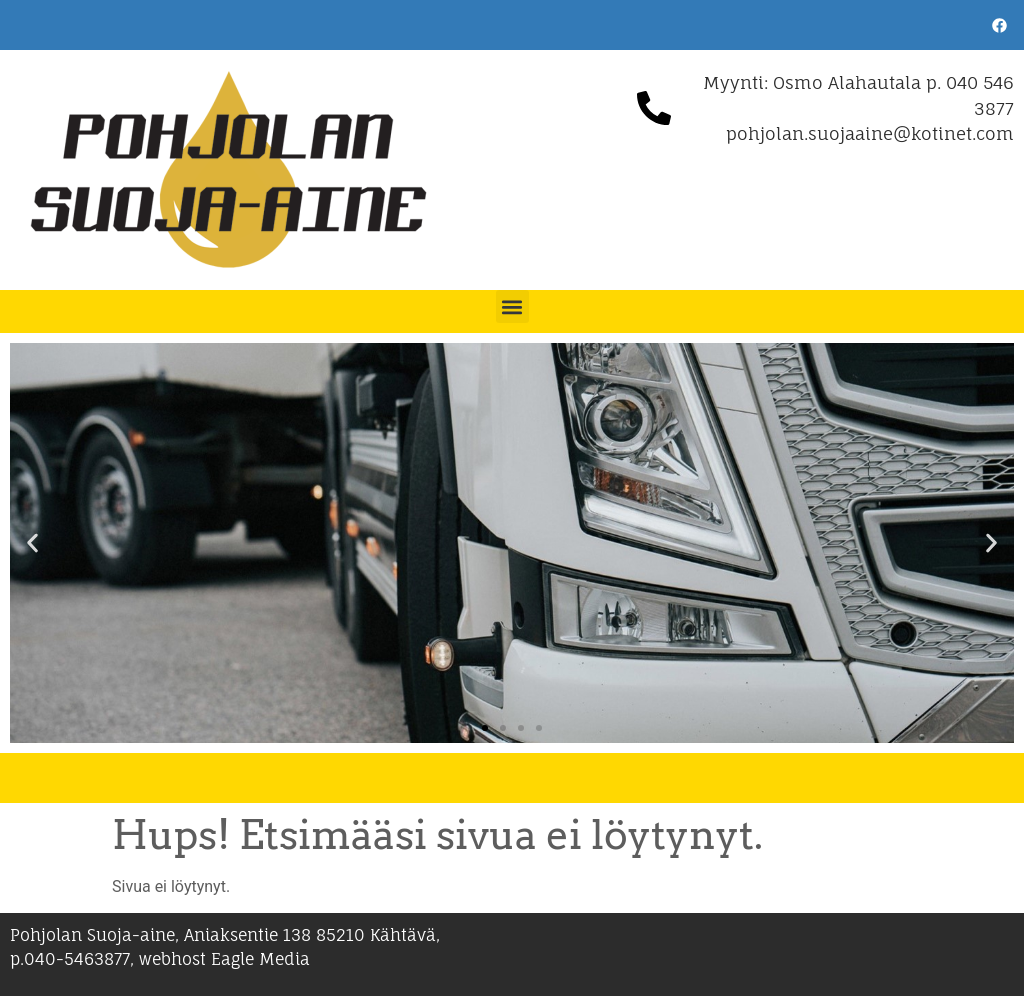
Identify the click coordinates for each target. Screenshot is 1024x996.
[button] (512, 306)
